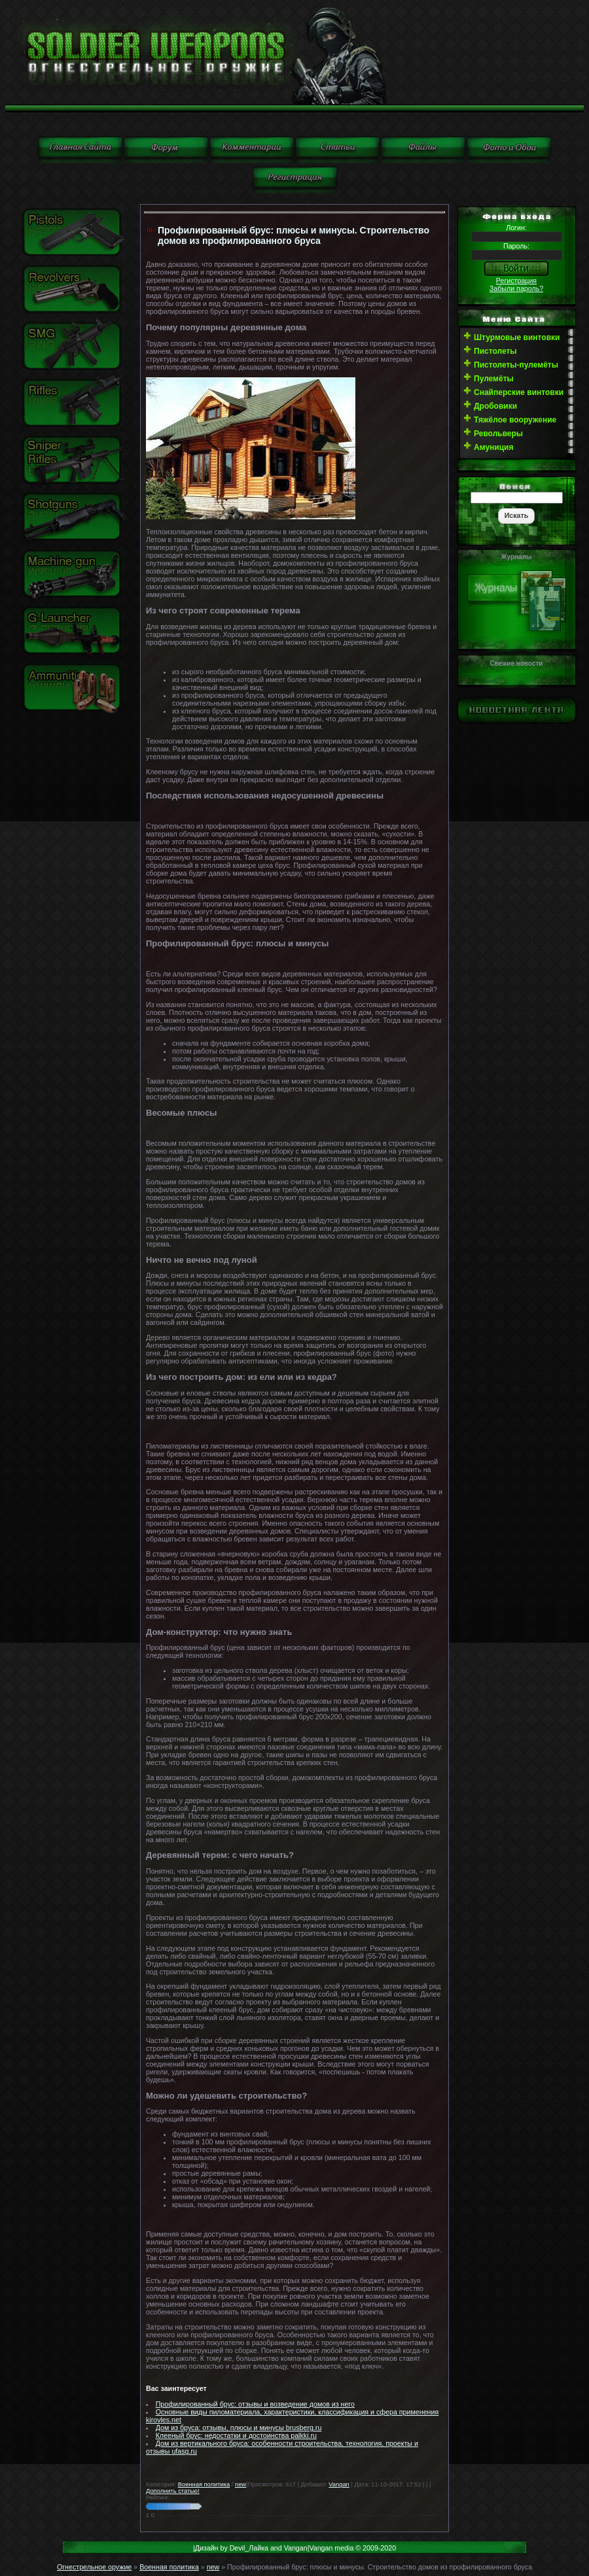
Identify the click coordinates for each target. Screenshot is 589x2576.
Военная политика (204, 2484)
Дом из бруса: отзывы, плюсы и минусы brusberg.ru (239, 2427)
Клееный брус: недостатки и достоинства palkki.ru (236, 2435)
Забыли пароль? (516, 288)
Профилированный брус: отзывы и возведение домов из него (255, 2404)
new (240, 2484)
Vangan (339, 2484)
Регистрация (516, 280)
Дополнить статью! (173, 2491)
